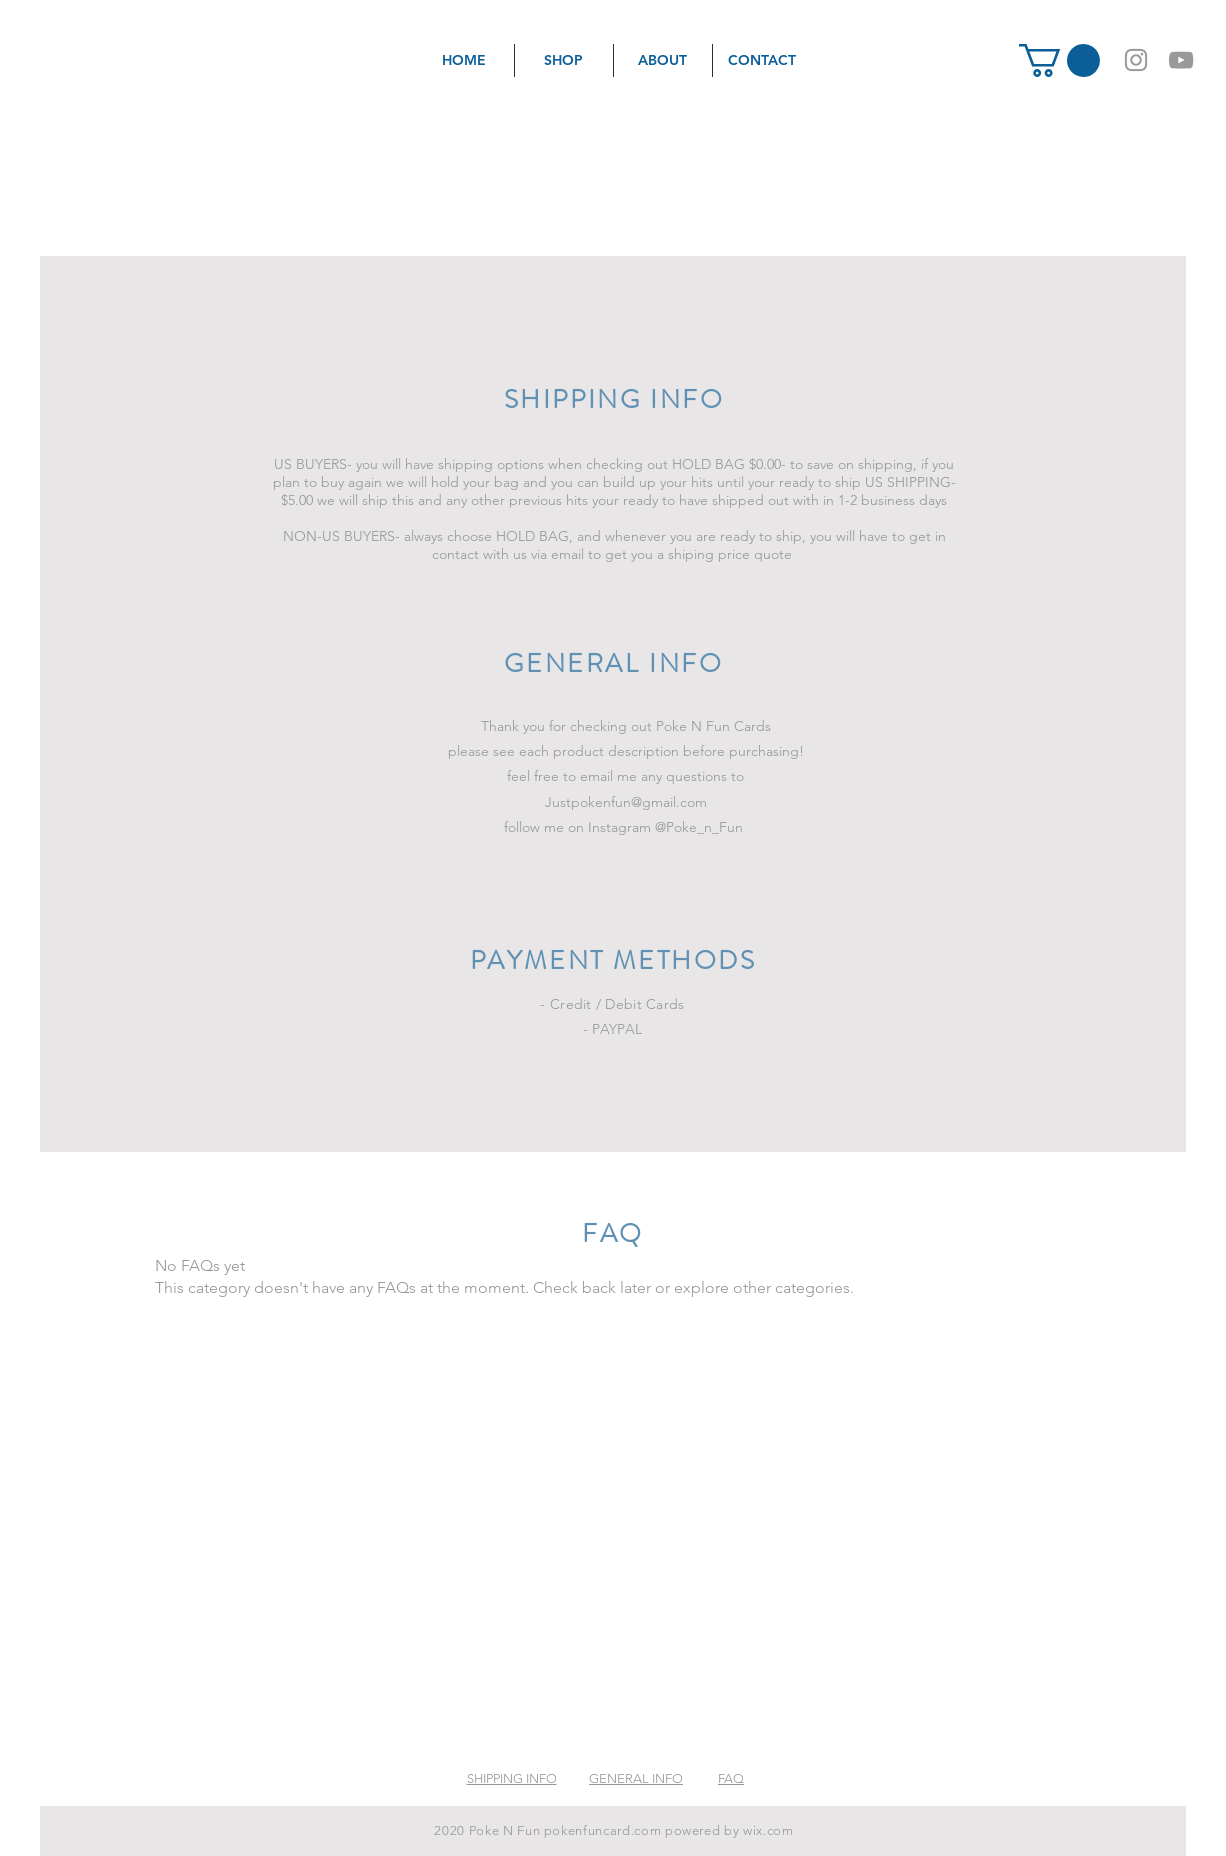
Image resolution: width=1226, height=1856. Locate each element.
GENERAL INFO (636, 1778)
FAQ (731, 1778)
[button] (1059, 60)
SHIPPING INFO (512, 1778)
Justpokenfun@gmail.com (626, 802)
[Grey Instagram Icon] (1136, 60)
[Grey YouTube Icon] (1181, 60)
